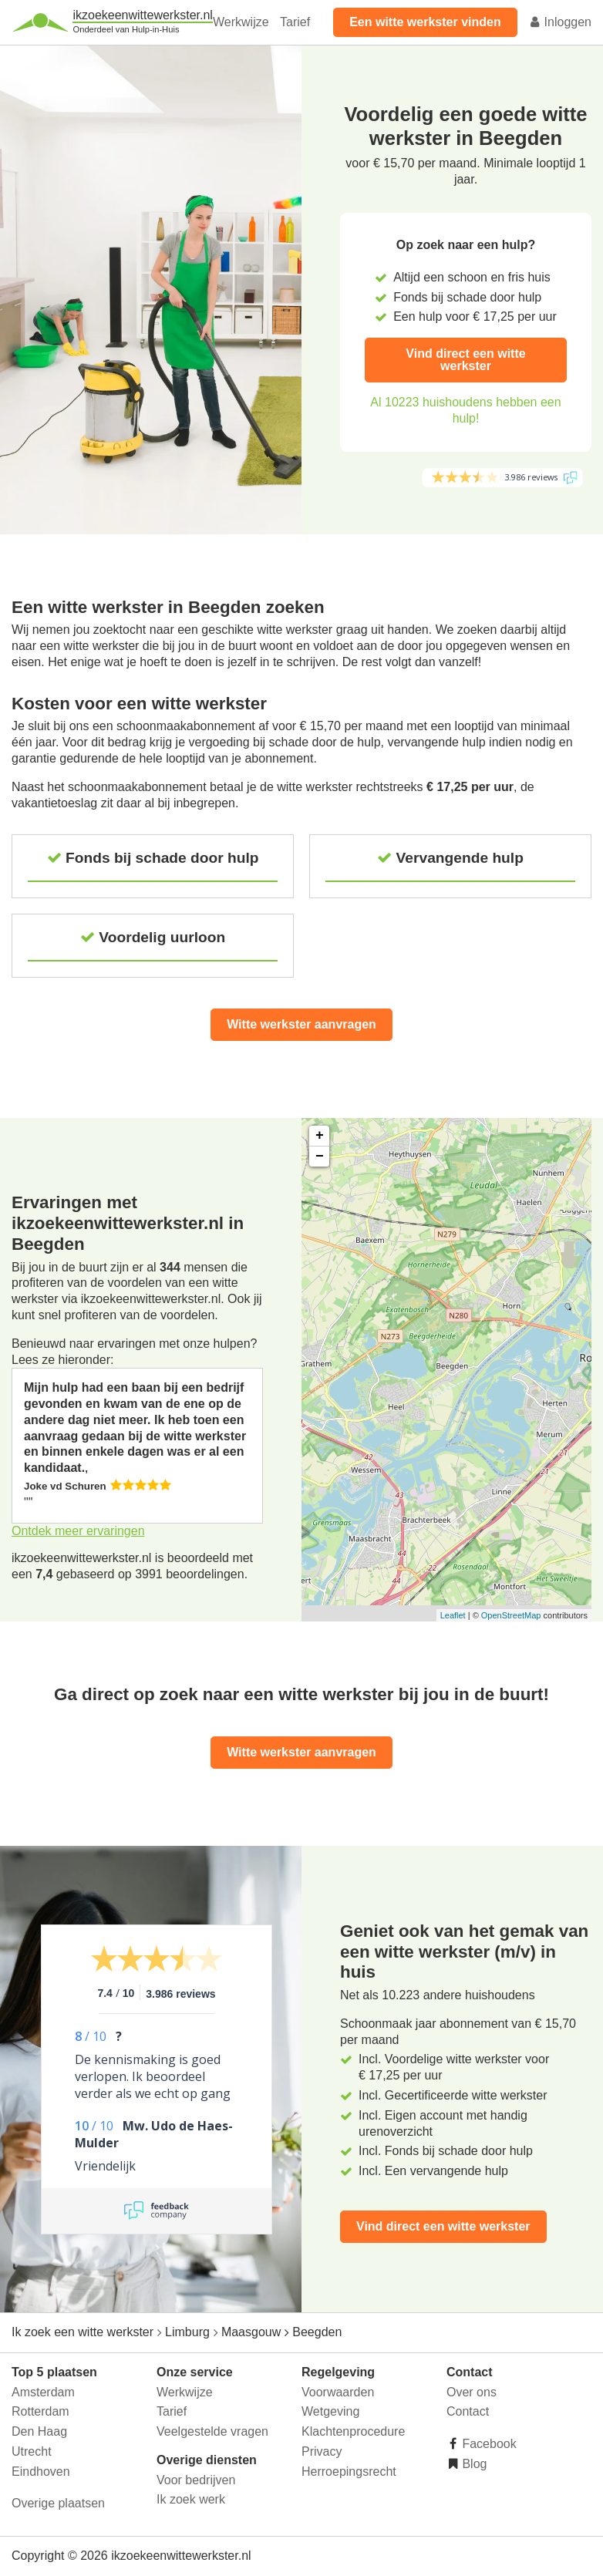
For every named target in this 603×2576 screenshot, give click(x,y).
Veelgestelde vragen (212, 2431)
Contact (467, 2411)
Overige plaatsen (58, 2503)
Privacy (322, 2451)
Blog (473, 2463)
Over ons (471, 2392)
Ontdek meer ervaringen (78, 1530)
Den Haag (39, 2431)
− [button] (319, 1156)
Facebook (488, 2443)
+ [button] (319, 1135)
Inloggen (559, 22)
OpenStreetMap (511, 1615)
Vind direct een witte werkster (465, 359)
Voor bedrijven (196, 2480)
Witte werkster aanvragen (301, 1024)
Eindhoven (41, 2471)
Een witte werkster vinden (425, 22)
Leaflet (453, 1615)
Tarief (295, 22)
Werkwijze (241, 22)
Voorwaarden (338, 2392)
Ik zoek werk (191, 2499)
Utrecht (32, 2451)
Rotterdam (40, 2411)
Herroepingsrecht (349, 2471)
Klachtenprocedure (353, 2431)
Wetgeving (330, 2411)
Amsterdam (43, 2392)
